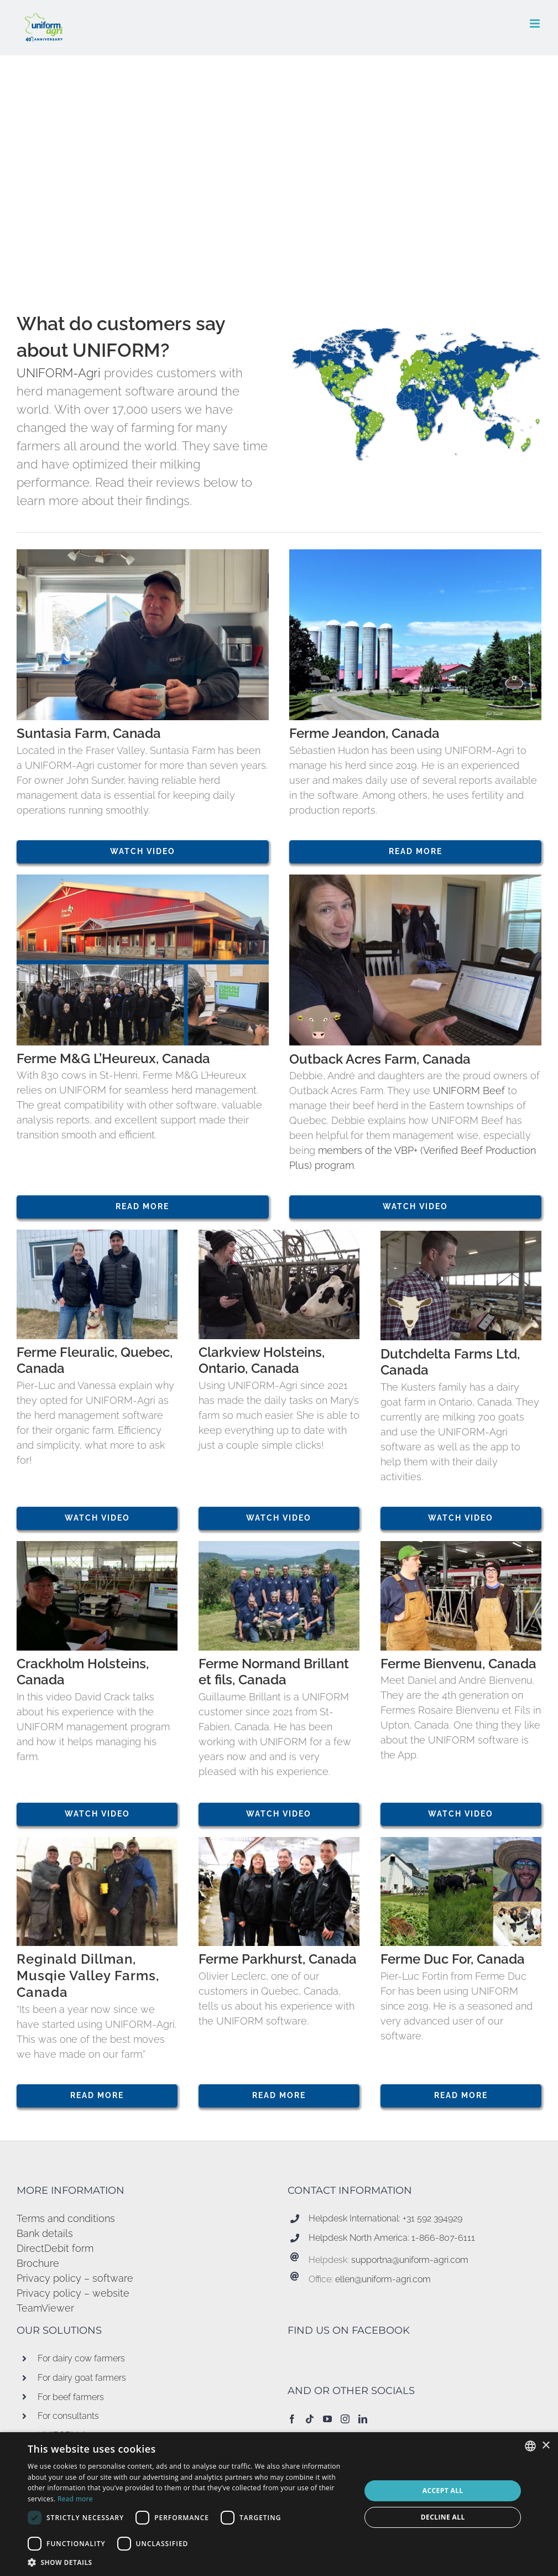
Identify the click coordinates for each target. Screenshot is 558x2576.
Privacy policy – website (73, 2293)
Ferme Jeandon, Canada (364, 733)
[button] (189, 2562)
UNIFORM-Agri (59, 373)
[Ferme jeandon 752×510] (415, 554)
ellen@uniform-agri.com (383, 2279)
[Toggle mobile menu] (535, 23)
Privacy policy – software (75, 2278)
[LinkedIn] (362, 2418)
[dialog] (279, 2504)
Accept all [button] (443, 2490)
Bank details (45, 2233)
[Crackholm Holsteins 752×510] (97, 1546)
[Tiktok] (309, 2418)
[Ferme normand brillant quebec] (279, 1546)
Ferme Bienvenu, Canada (458, 1664)
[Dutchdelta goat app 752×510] (460, 1235)
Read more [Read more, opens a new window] (75, 2499)
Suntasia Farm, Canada (89, 733)
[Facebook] (292, 2418)
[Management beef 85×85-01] (319, 1015)
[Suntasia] (143, 554)
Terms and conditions (66, 2218)
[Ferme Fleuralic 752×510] (97, 1234)
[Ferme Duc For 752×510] (460, 1842)
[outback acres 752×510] (415, 879)
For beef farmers (71, 2397)
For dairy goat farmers (82, 2377)
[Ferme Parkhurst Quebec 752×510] (279, 1842)
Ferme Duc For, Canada (452, 1959)
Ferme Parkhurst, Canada (278, 1959)
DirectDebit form (55, 2248)
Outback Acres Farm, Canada (380, 1059)
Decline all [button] (443, 2517)
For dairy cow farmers (81, 2358)
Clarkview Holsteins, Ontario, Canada (262, 1361)
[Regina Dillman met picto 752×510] (97, 1842)
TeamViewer (45, 2308)
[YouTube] (327, 2418)
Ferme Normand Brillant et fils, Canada (274, 1672)
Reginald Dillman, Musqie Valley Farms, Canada (88, 1975)
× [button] (545, 2446)
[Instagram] (345, 2418)
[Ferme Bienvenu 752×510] (460, 1546)
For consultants (68, 2416)
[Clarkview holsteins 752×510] (279, 1234)
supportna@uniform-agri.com (409, 2260)
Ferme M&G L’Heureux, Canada (113, 1058)
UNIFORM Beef (470, 1090)
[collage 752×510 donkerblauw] (143, 879)
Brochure (38, 2263)
